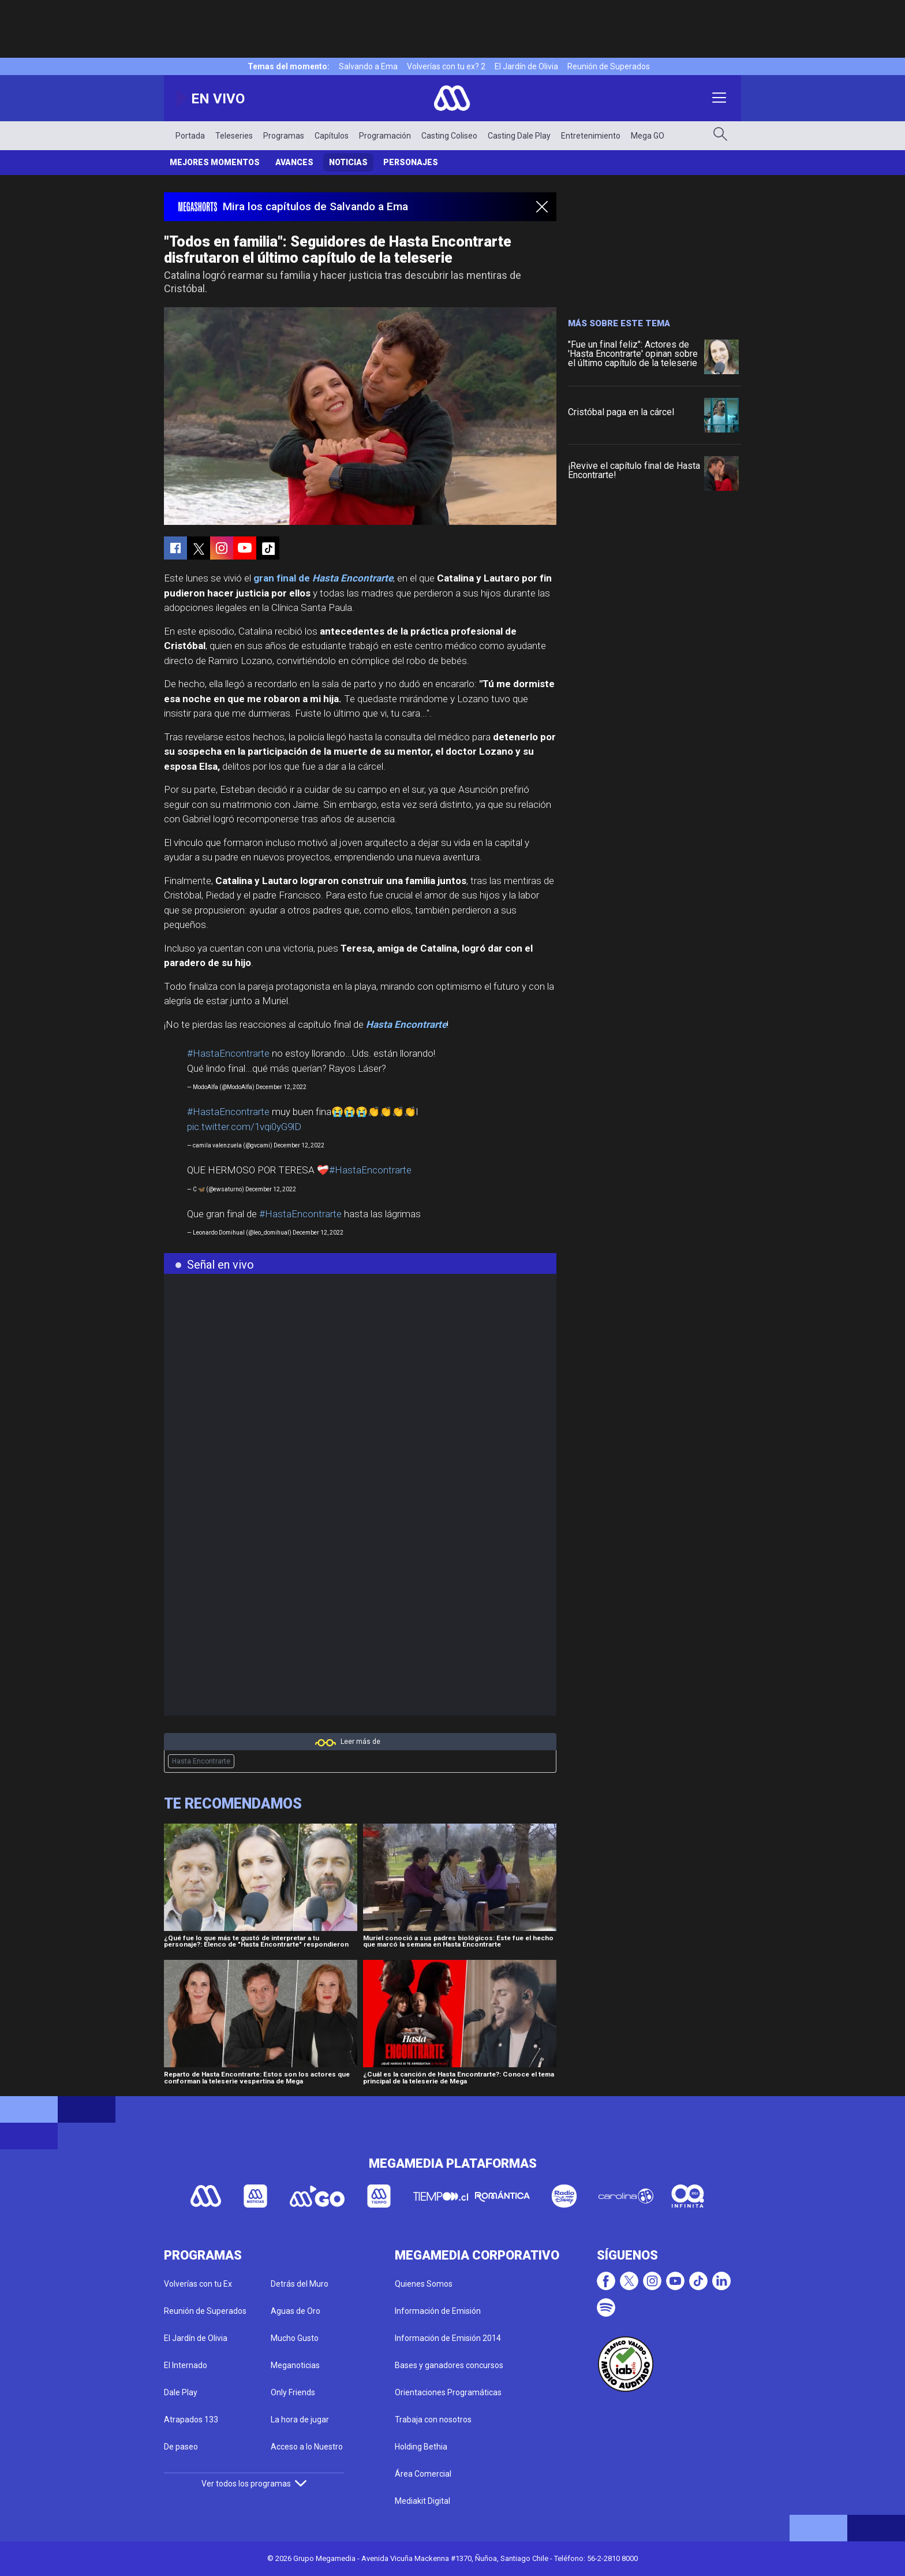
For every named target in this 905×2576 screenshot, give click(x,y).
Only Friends (293, 2392)
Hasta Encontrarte (201, 1761)
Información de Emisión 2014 (448, 2338)
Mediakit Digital (422, 2501)
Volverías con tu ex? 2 (446, 66)
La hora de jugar (300, 2419)
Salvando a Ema (368, 66)
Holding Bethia (421, 2446)
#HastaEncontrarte (228, 1053)
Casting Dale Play (519, 135)
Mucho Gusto (295, 2338)
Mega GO (647, 135)
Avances (294, 162)
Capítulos (332, 135)
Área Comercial (423, 2473)
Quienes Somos (423, 2283)
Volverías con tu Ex (198, 2283)
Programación (385, 135)
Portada (190, 135)
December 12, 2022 (281, 1087)
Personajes (410, 162)
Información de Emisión (438, 2311)
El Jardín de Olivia (526, 66)
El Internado (185, 2365)
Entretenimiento (590, 135)
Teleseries (234, 135)
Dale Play (180, 2392)
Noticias (348, 162)
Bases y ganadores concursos (449, 2365)
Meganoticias (295, 2365)
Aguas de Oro (295, 2311)
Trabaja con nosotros (433, 2419)
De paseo (181, 2446)
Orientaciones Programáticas (448, 2392)
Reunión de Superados (608, 66)
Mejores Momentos (215, 162)
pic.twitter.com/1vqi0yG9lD (244, 1126)
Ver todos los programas (253, 2483)
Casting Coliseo (449, 135)
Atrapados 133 (191, 2419)
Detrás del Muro (299, 2283)
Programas (283, 135)
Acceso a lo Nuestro (307, 2446)
